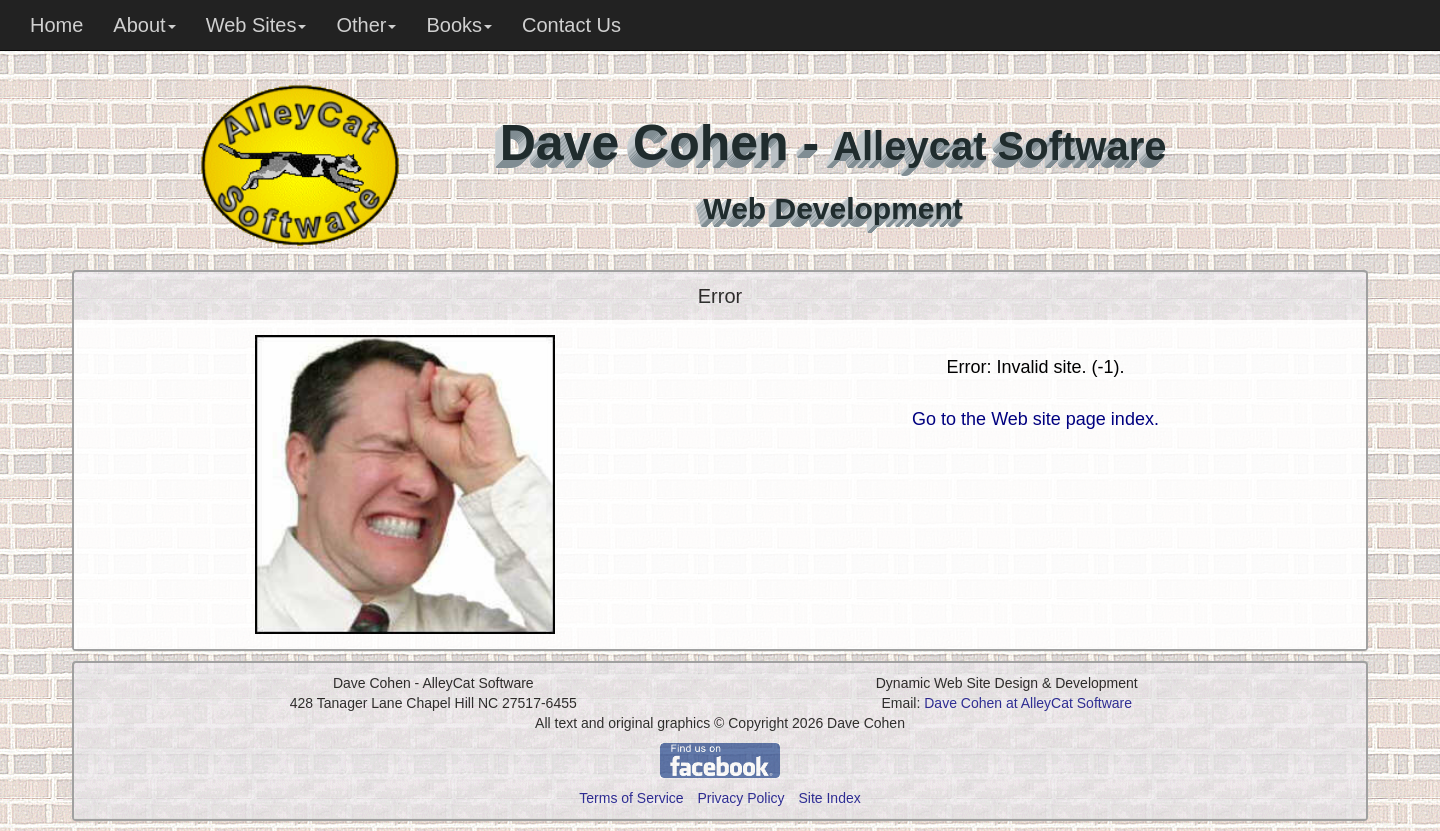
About (144, 25)
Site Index (829, 798)
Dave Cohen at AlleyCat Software (1028, 703)
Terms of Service (631, 798)
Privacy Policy (740, 798)
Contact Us (571, 25)
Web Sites (256, 25)
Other (366, 25)
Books (459, 25)
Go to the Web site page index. (1035, 419)
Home (56, 25)
